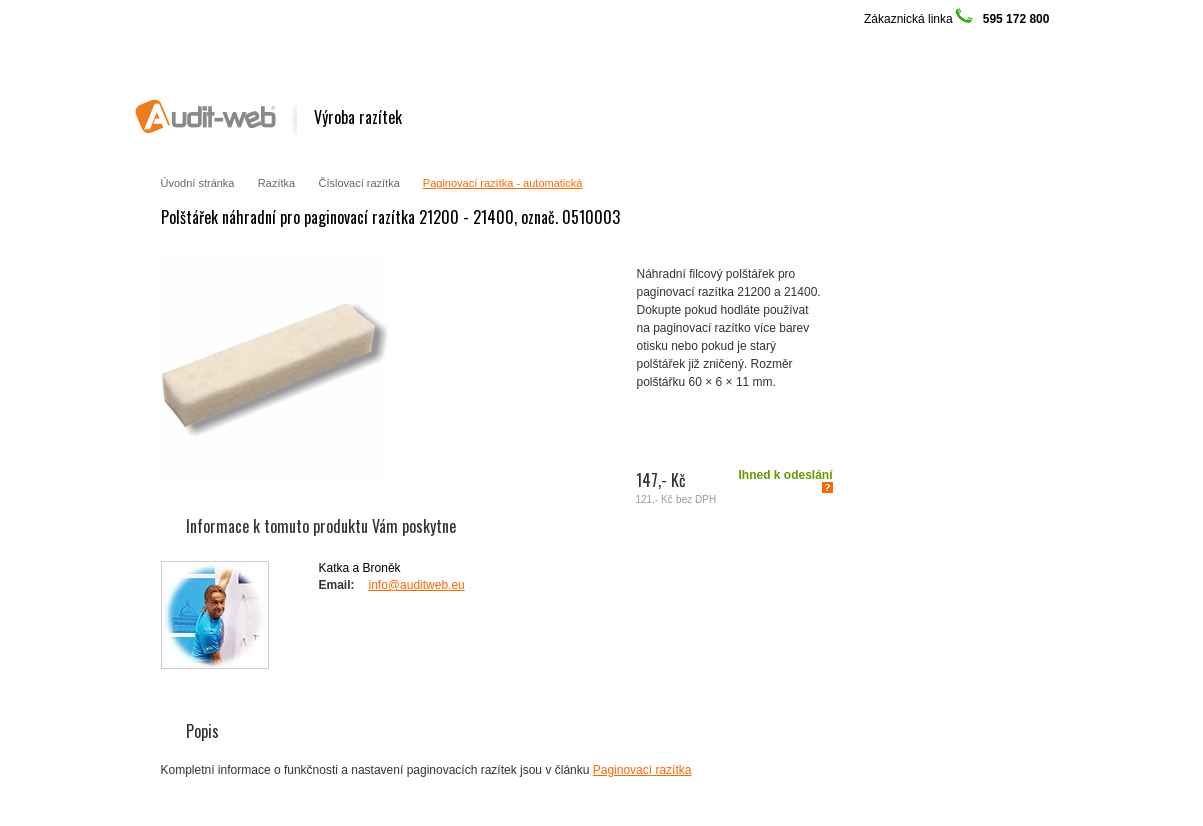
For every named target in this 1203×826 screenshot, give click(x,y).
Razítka (276, 183)
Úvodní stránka (198, 183)
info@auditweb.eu (417, 585)
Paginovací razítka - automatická (503, 183)
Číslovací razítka (360, 183)
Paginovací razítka (642, 770)
